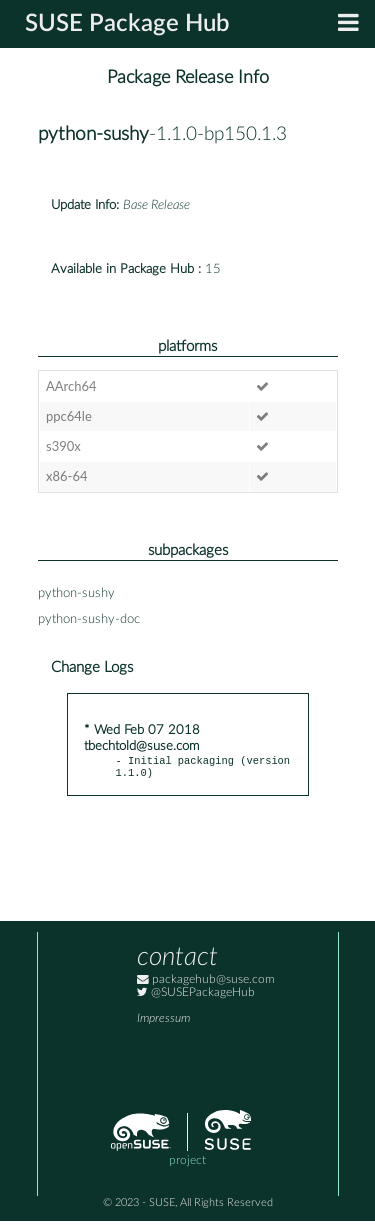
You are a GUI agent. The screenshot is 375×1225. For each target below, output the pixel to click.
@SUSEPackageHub (196, 996)
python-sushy (93, 134)
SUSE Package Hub (127, 24)
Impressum (163, 1022)
